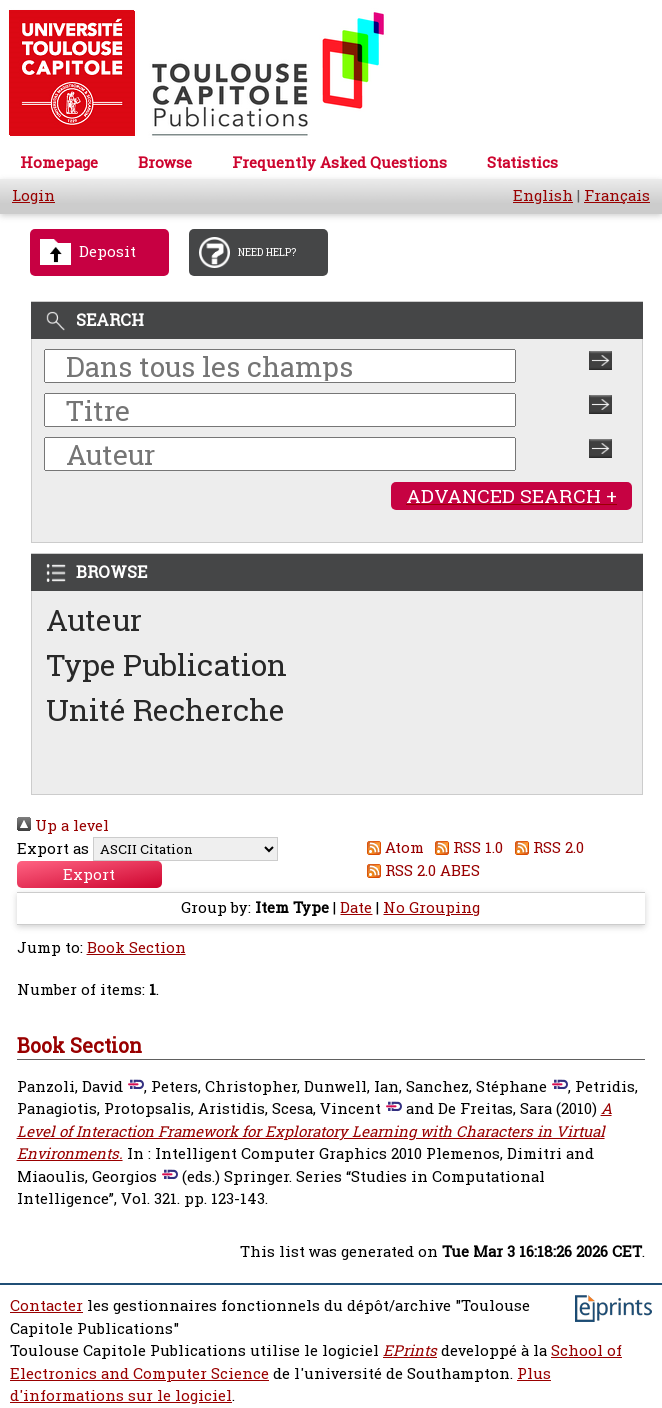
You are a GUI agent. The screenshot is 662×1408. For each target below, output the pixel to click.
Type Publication (166, 664)
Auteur (94, 619)
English (543, 195)
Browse (165, 162)
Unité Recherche (165, 709)
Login (33, 195)
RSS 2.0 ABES (419, 870)
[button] (89, 874)
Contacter (46, 1305)
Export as (53, 848)
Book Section (136, 947)
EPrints (410, 1350)
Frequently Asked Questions (339, 162)
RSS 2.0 (545, 847)
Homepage (59, 162)
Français (617, 195)
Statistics (522, 162)
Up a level (63, 825)
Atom (391, 847)
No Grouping (431, 907)
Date (356, 907)
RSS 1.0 (466, 847)
